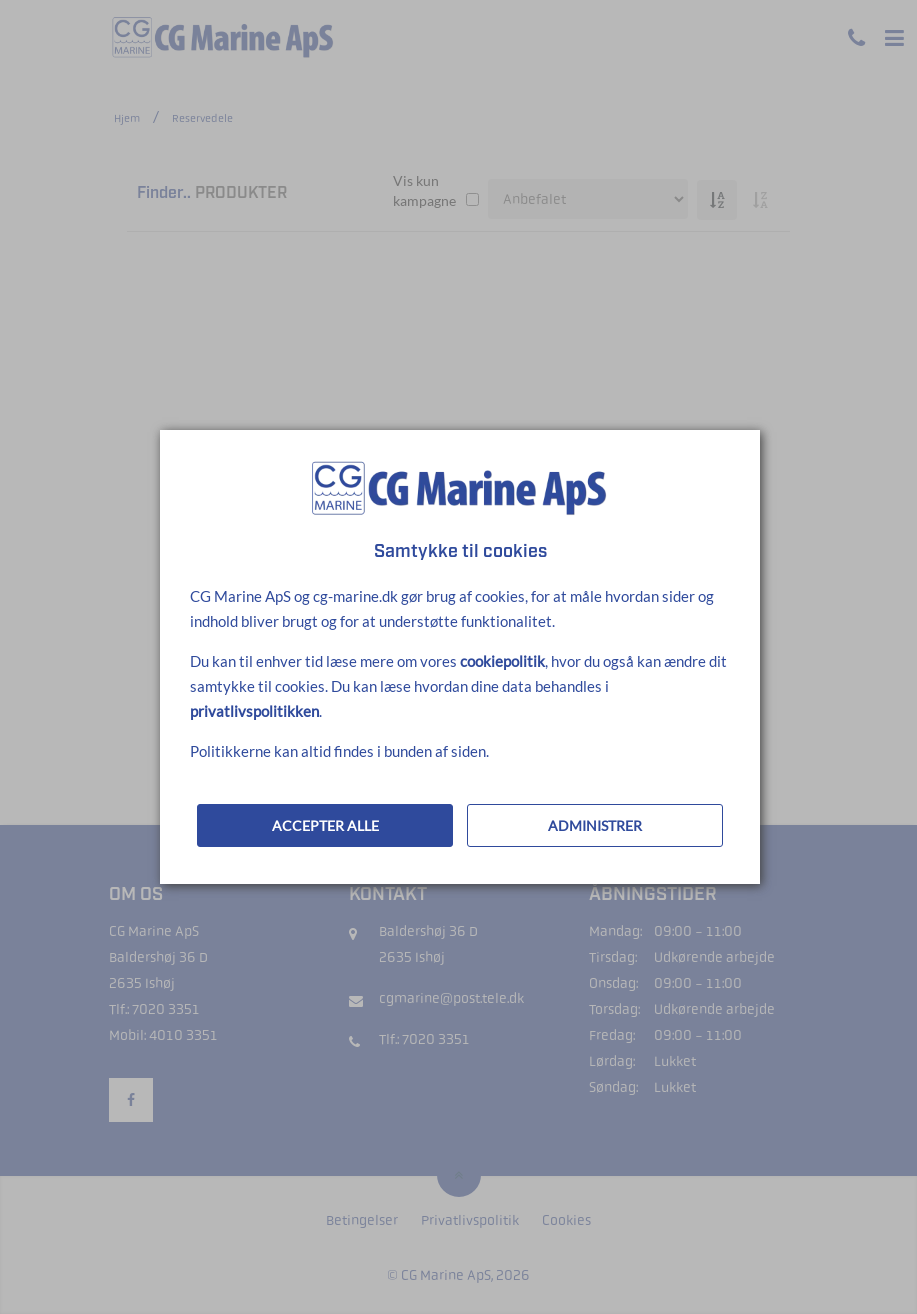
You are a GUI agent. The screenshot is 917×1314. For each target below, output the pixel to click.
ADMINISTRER (595, 825)
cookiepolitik (502, 661)
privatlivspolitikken (254, 711)
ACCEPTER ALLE (325, 825)
